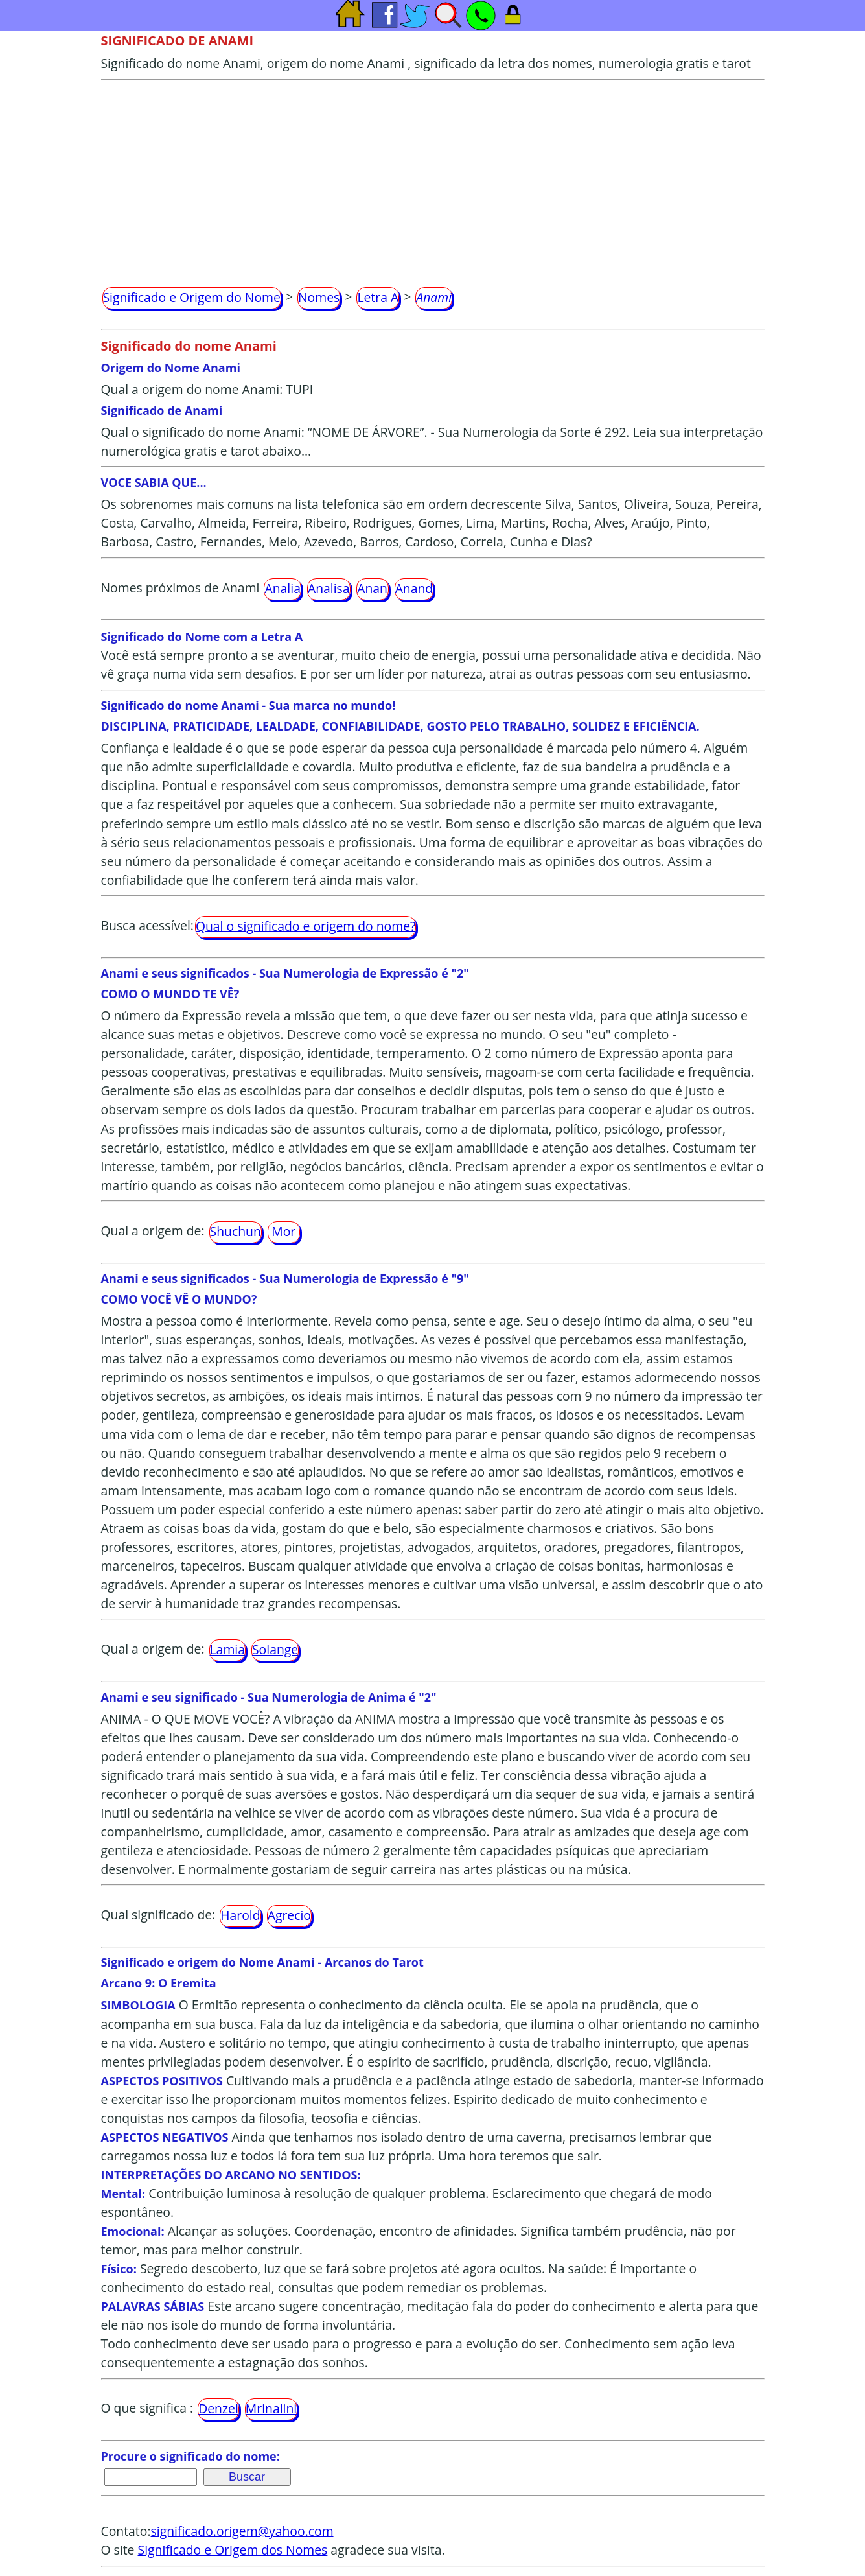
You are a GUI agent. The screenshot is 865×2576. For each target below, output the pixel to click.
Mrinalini (271, 2408)
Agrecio (289, 1915)
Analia (282, 588)
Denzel (218, 2408)
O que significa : (147, 2408)
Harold (240, 1915)
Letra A (377, 297)
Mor (283, 1231)
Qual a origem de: (153, 1230)
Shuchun (235, 1231)
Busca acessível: (147, 925)
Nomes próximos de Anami (180, 587)
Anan (372, 588)
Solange (275, 1649)
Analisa (329, 588)
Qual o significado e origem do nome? (305, 926)
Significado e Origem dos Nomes (233, 2549)
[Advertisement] (433, 177)
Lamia (227, 1649)
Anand (414, 588)
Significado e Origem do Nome (192, 297)
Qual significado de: (158, 1914)
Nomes (319, 297)
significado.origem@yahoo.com (242, 2531)
